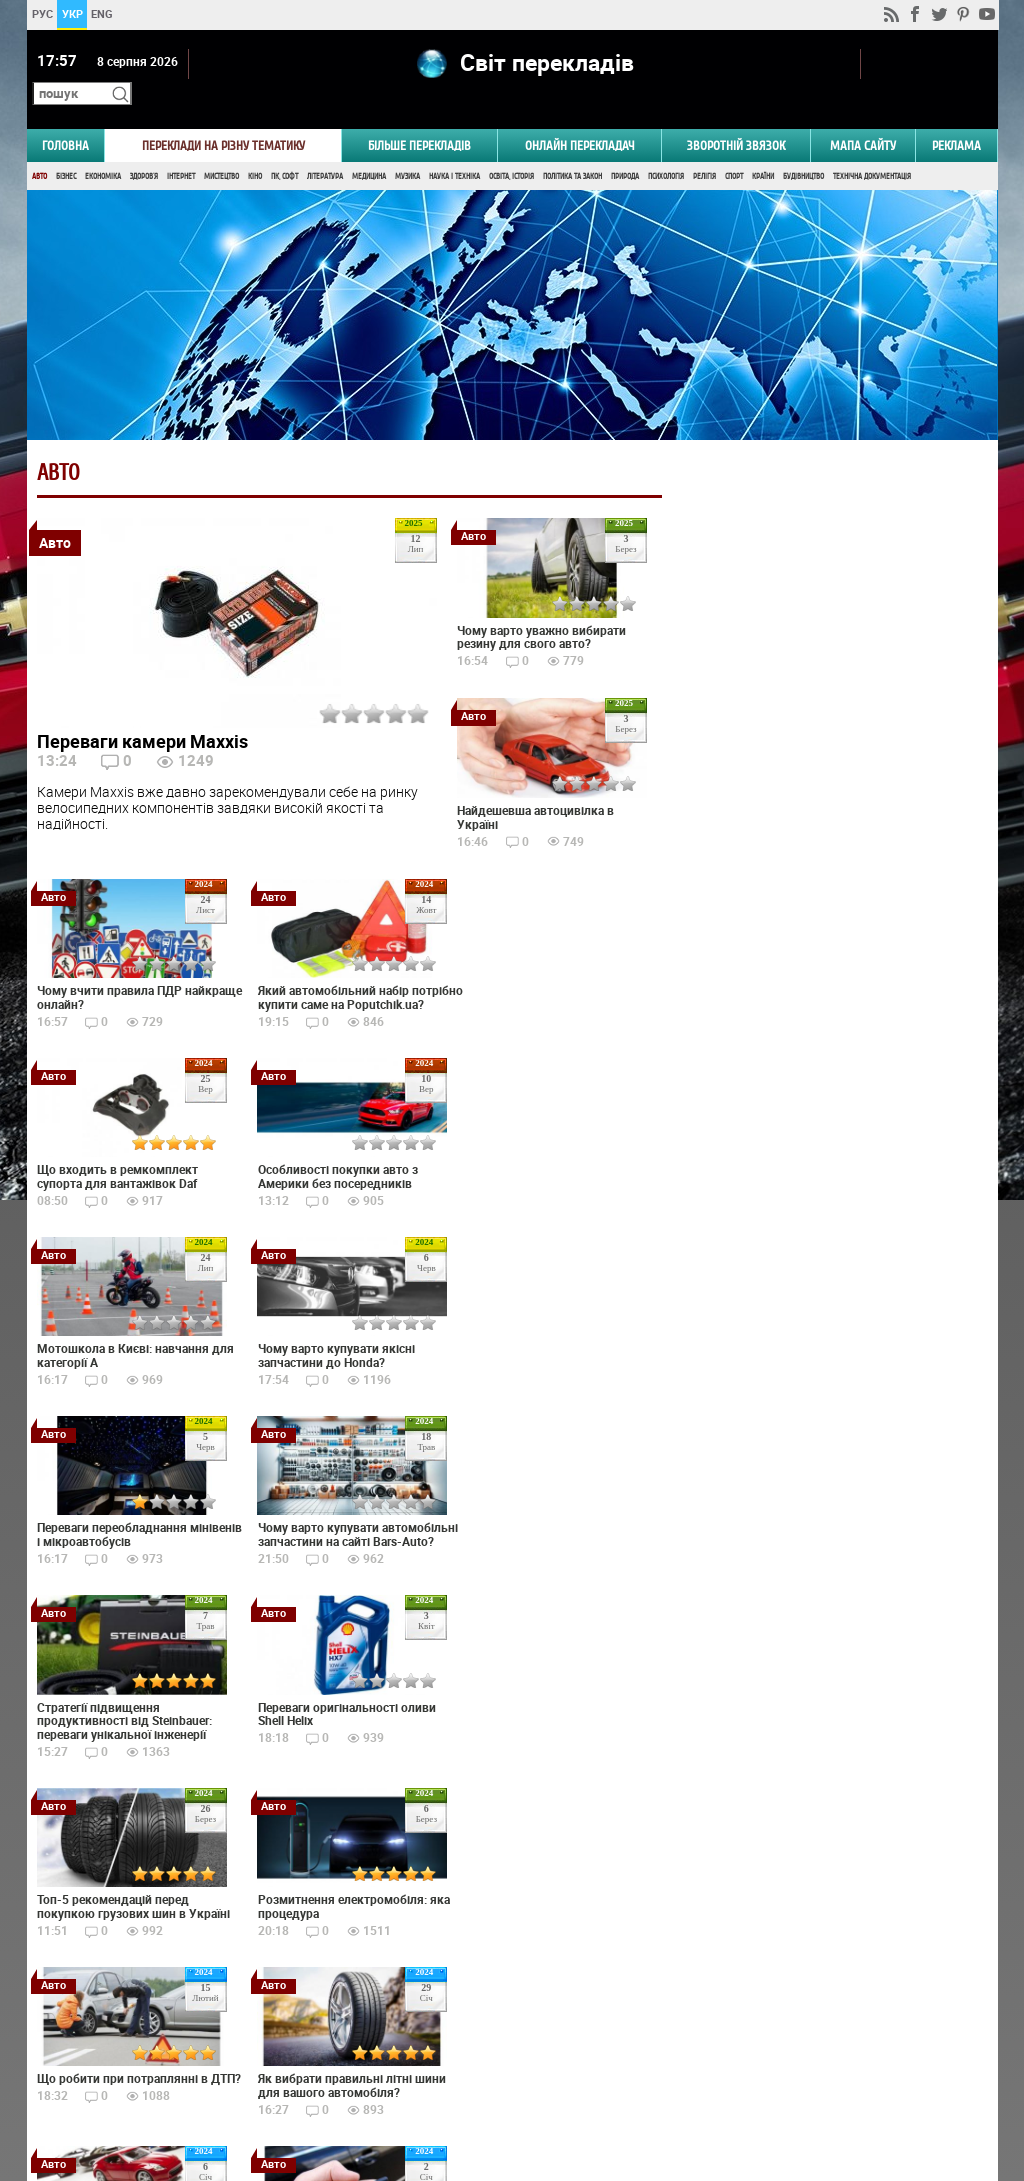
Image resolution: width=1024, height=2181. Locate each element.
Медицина (369, 147)
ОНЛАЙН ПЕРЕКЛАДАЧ (580, 116)
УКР (71, 13)
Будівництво (803, 147)
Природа (625, 147)
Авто (39, 147)
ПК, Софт (284, 147)
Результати (828, 1203)
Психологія (666, 147)
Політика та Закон (572, 147)
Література (325, 147)
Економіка (103, 147)
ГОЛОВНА (65, 116)
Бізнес (66, 147)
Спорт (734, 147)
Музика (407, 147)
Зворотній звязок (736, 116)
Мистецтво (221, 147)
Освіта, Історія (511, 147)
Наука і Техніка (454, 147)
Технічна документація (872, 147)
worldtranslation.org (797, 2078)
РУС (41, 13)
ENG (102, 13)
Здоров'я (144, 147)
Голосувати (828, 1172)
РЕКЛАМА (956, 116)
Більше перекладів (419, 116)
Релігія (704, 147)
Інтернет (181, 147)
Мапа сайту (863, 116)
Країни (763, 147)
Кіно (255, 147)
